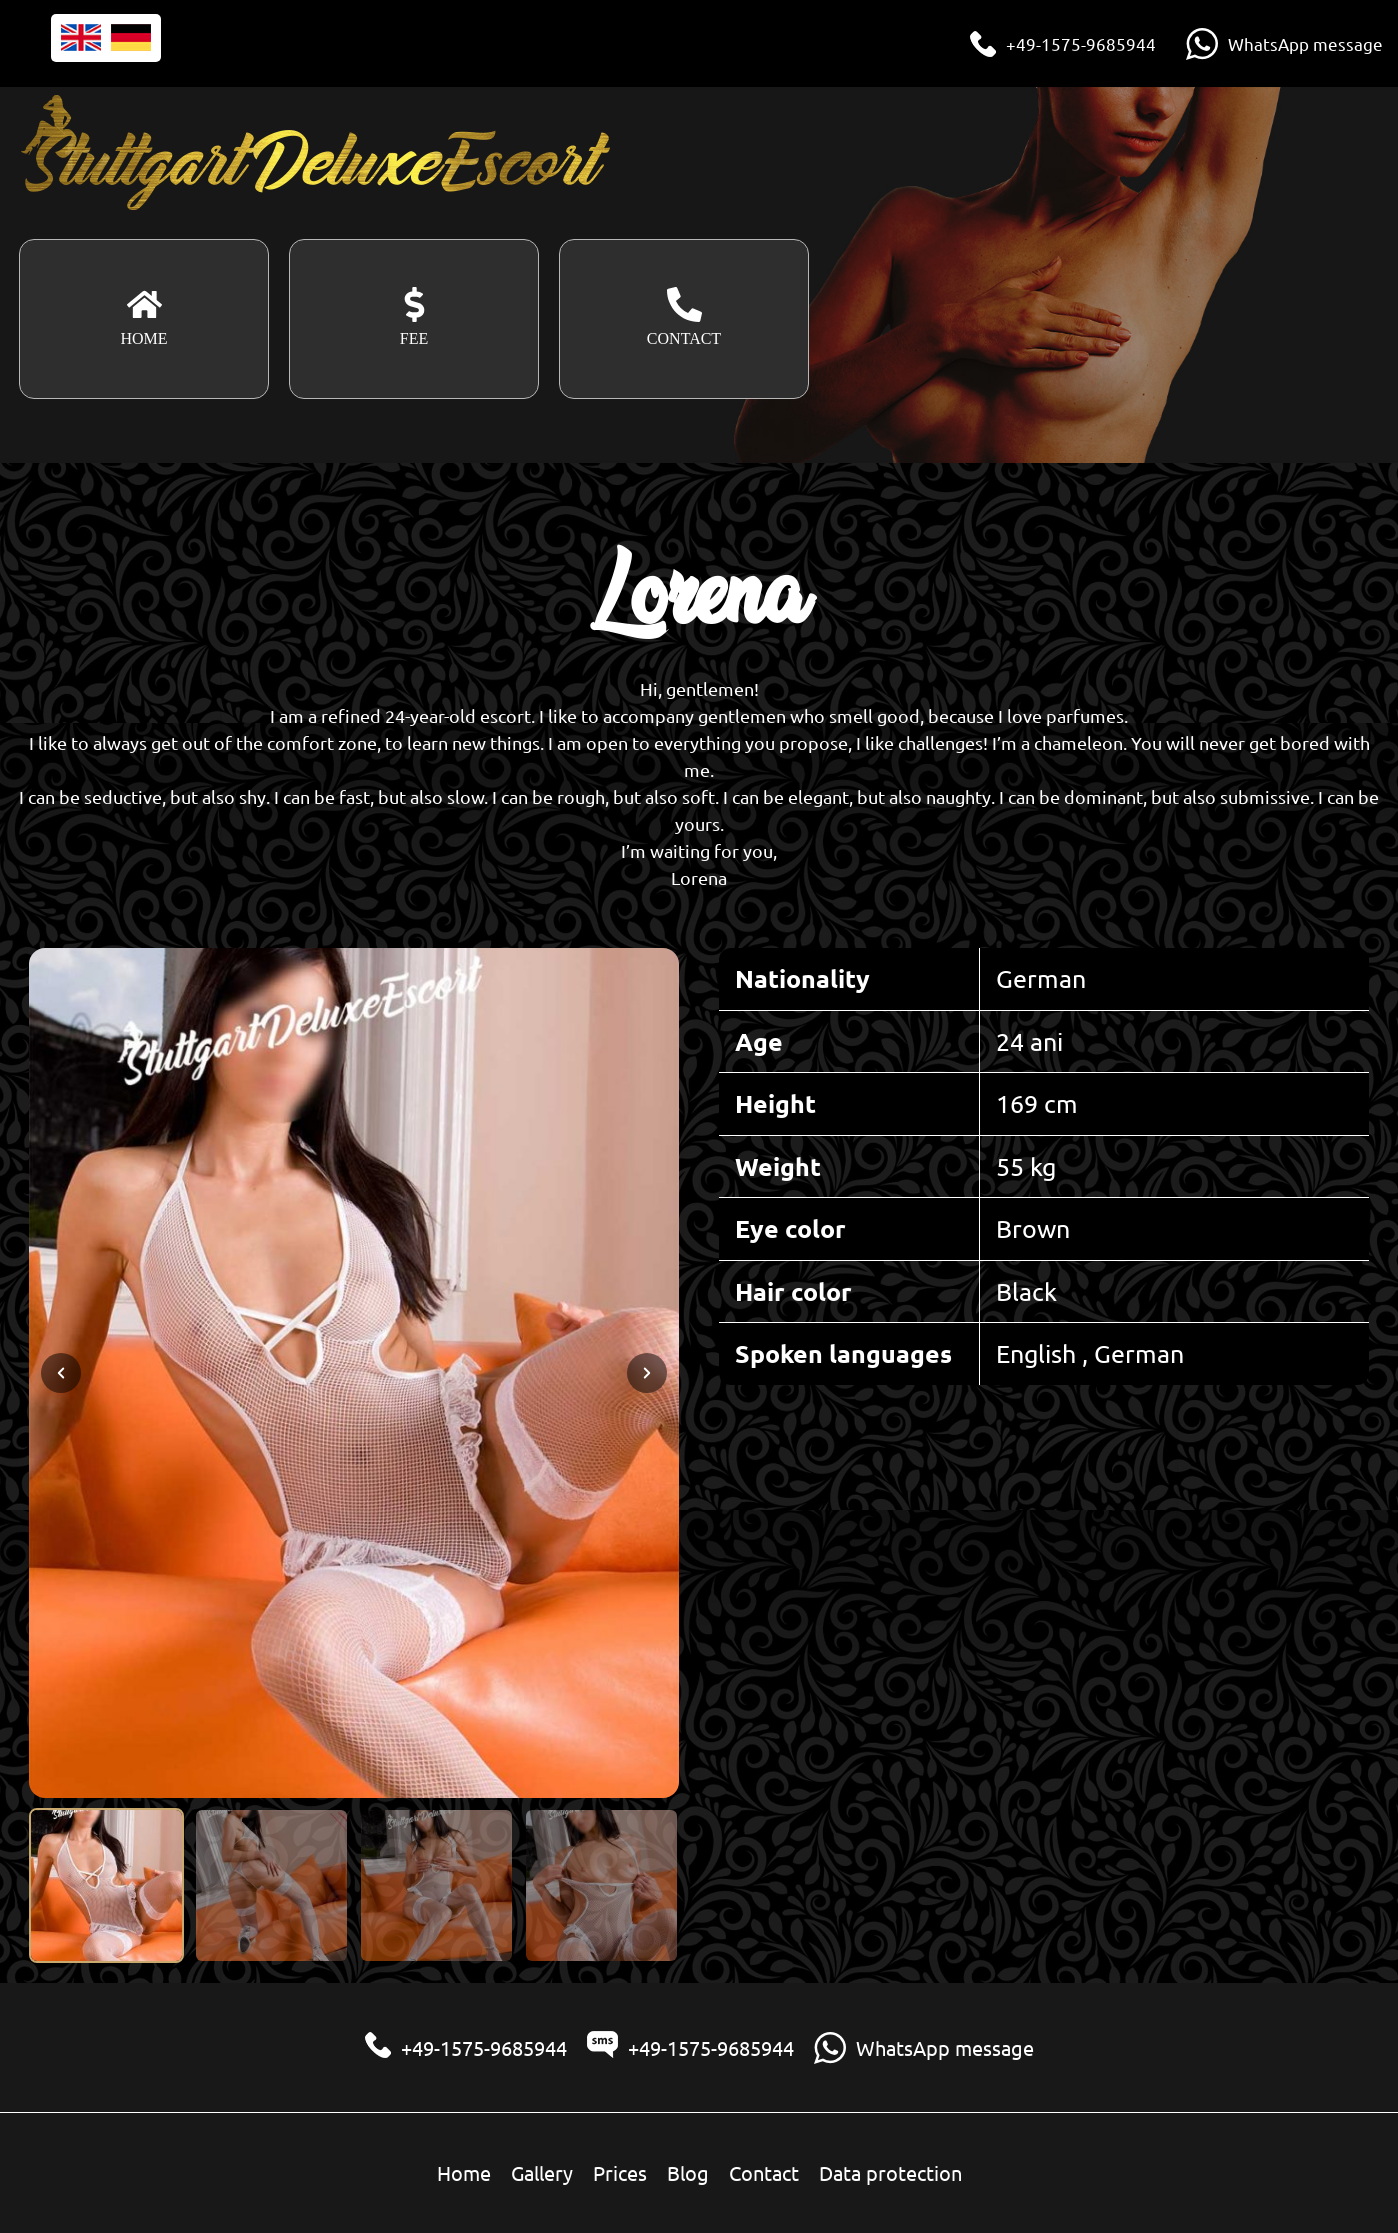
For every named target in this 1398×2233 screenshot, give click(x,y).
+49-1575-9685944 (1081, 43)
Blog (688, 2172)
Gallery (542, 2172)
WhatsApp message (1305, 43)
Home (464, 2172)
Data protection (890, 2172)
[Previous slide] (61, 1373)
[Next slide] (647, 1373)
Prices (620, 2172)
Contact (764, 2172)
